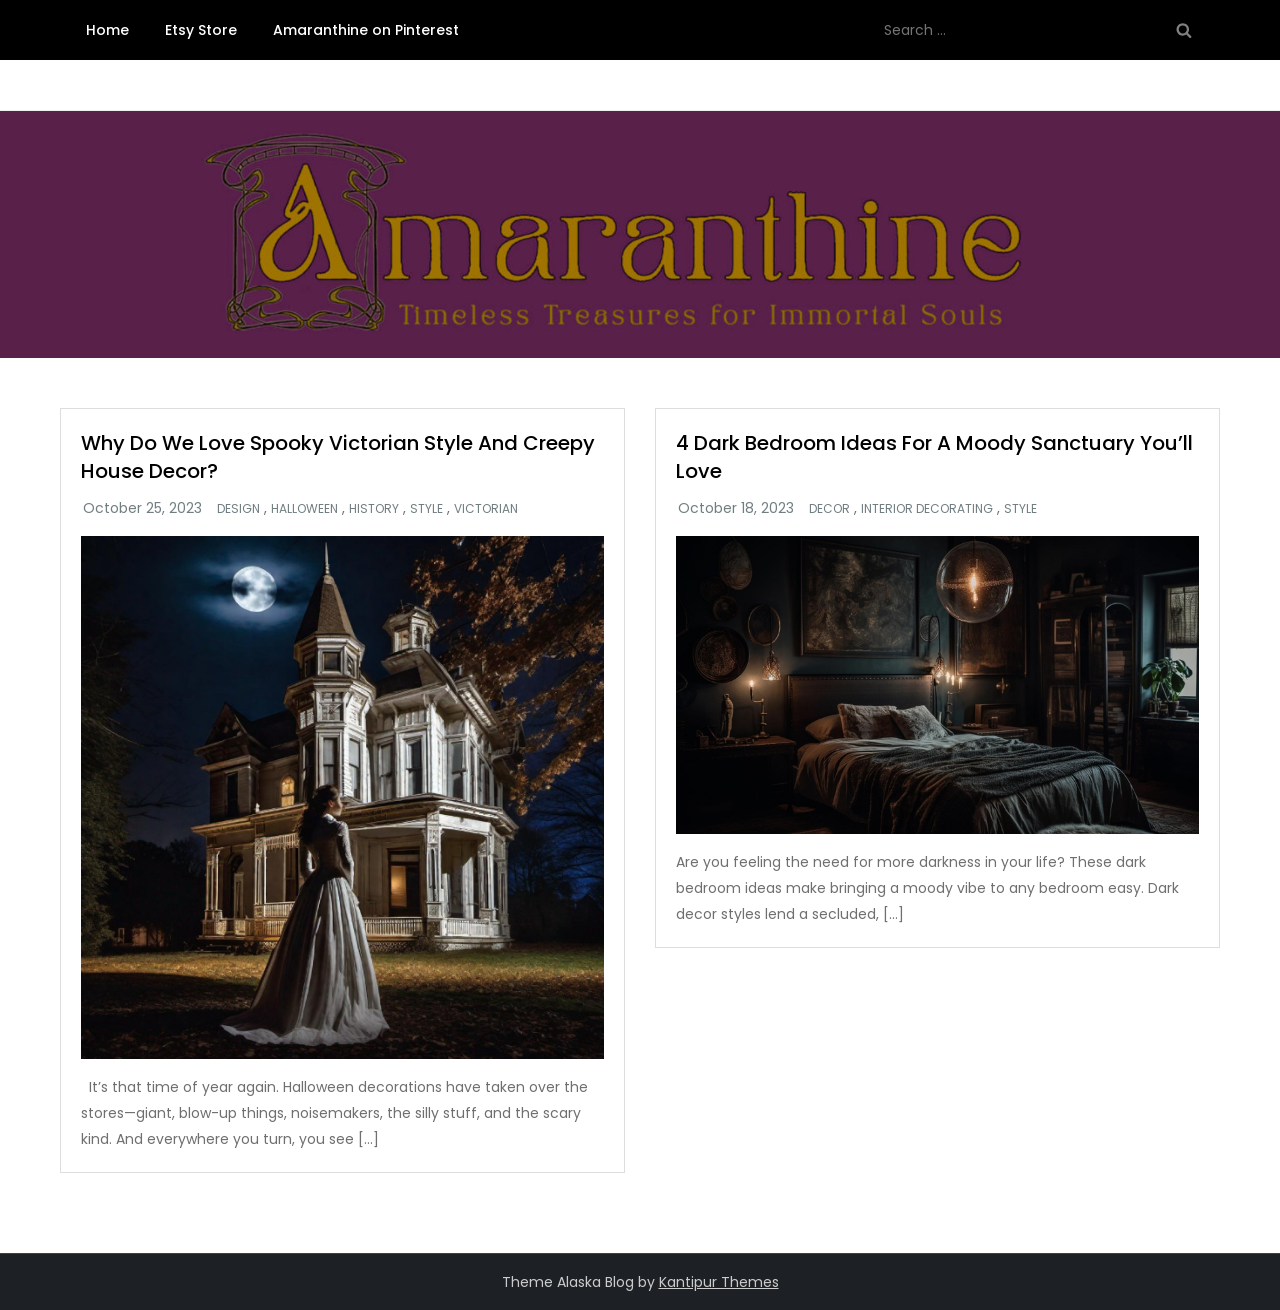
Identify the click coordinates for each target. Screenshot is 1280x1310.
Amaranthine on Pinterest (366, 30)
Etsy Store (201, 30)
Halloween (304, 509)
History (374, 509)
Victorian (486, 509)
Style (426, 509)
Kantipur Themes (719, 1282)
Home (107, 30)
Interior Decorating (927, 509)
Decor (829, 509)
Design (238, 509)
